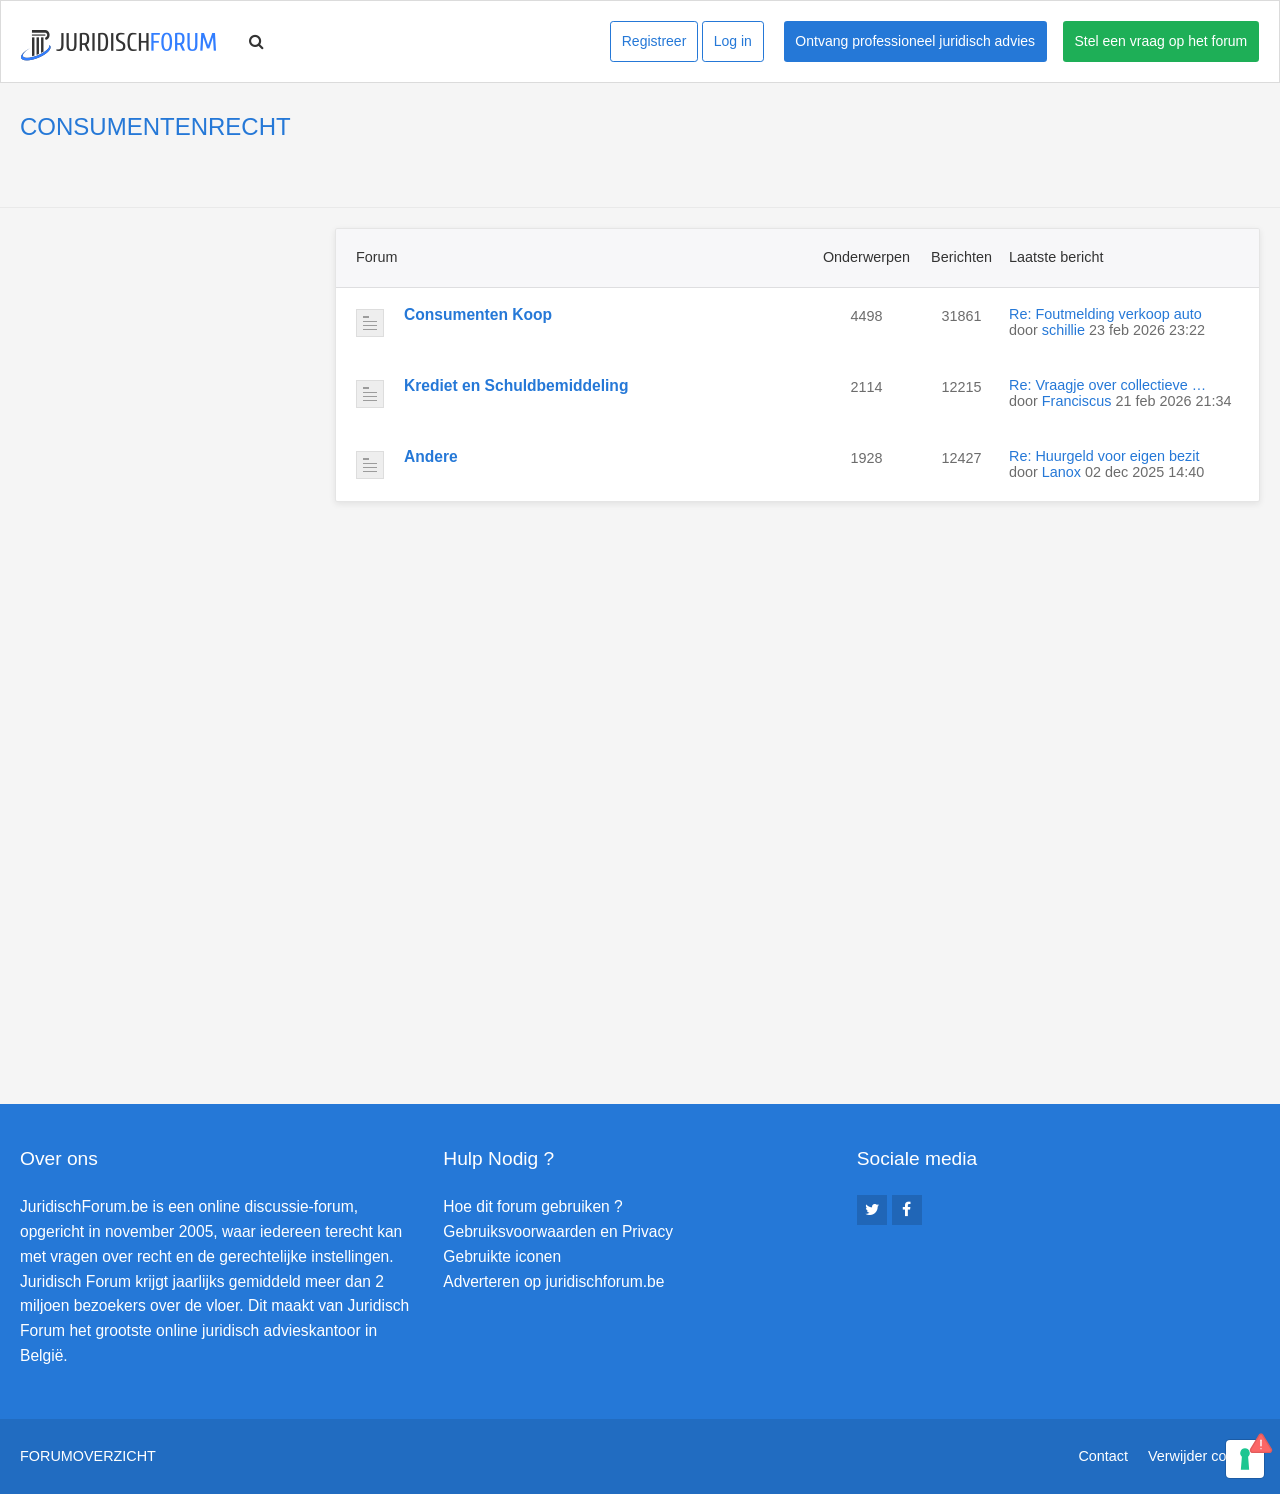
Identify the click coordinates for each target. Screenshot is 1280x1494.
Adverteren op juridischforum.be (553, 1281)
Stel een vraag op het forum (1161, 41)
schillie (1063, 330)
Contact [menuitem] (1103, 1456)
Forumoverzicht (88, 1456)
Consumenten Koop (478, 314)
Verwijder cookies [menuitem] (1204, 1456)
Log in (733, 41)
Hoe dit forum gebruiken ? (532, 1206)
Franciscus (1077, 401)
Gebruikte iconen (502, 1256)
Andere (431, 456)
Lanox (1061, 472)
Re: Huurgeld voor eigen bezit (1104, 456)
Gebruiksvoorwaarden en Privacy (558, 1231)
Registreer (654, 41)
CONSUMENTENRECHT (155, 126)
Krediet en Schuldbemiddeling (516, 385)
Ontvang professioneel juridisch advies (915, 41)
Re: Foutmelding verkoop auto (1105, 314)
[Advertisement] (170, 353)
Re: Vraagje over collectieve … (1107, 385)
